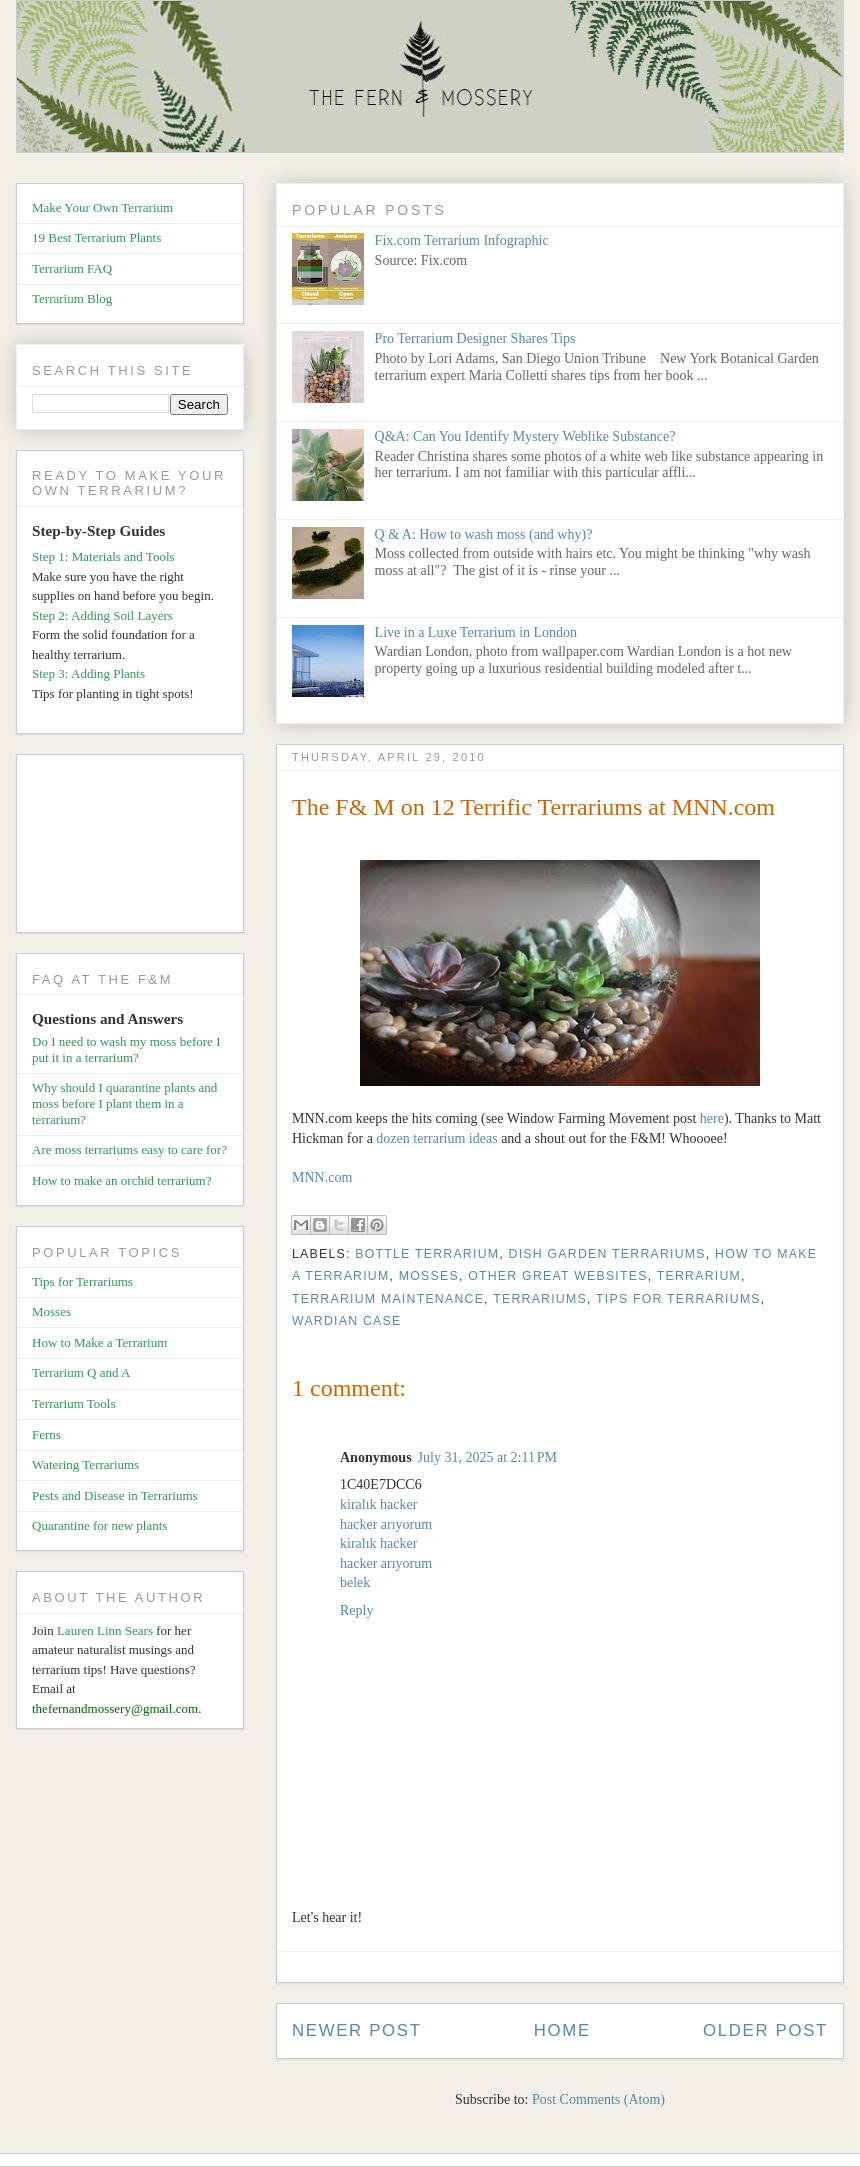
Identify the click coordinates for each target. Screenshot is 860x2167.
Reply (356, 1610)
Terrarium (699, 1276)
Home (562, 2030)
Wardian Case (346, 1321)
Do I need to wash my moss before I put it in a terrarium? (126, 1049)
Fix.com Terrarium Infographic (462, 240)
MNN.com (322, 1177)
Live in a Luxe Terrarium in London (476, 632)
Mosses (429, 1276)
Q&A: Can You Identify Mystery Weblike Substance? (525, 436)
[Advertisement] (137, 847)
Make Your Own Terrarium (102, 207)
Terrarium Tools (74, 1403)
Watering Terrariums (85, 1464)
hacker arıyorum (386, 1524)
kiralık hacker (378, 1504)
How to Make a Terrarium (99, 1342)
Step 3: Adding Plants (88, 673)
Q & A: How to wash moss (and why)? (484, 534)
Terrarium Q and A (81, 1372)
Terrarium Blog (72, 298)
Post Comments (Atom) (598, 2099)
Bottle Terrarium (427, 1254)
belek (355, 1582)
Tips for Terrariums (678, 1299)
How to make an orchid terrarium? (121, 1180)
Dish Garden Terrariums (607, 1254)
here (712, 1118)
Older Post (765, 2030)
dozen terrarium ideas (436, 1138)
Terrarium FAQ (72, 268)
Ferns (46, 1434)
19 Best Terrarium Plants (96, 237)
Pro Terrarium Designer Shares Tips (475, 338)
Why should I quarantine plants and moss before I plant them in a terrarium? (124, 1103)
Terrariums (540, 1299)
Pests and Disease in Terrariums (115, 1495)
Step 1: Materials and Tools (103, 556)
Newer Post (357, 2030)
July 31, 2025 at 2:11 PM (487, 1457)
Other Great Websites (557, 1276)
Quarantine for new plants (99, 1525)
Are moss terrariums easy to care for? (129, 1149)
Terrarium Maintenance (388, 1299)
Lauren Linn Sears (105, 1630)
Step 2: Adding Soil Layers (102, 615)
